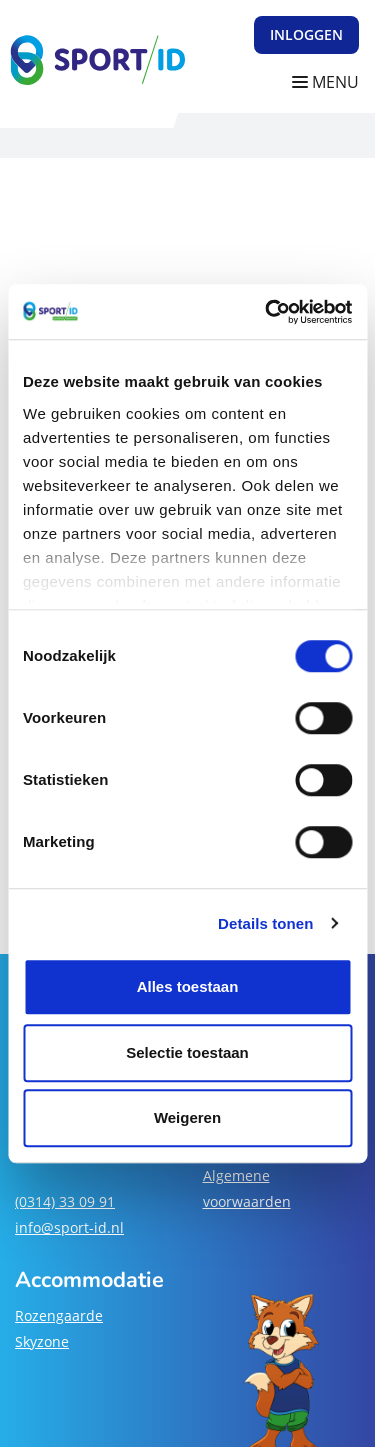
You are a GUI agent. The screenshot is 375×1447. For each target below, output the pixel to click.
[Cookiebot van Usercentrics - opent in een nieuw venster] (267, 312)
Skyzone (42, 1341)
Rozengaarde (59, 1315)
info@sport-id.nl (69, 1227)
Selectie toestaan (187, 1052)
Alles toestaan (188, 986)
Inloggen (306, 34)
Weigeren (187, 1117)
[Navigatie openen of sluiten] (329, 82)
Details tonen (265, 923)
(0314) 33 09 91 (65, 1201)
